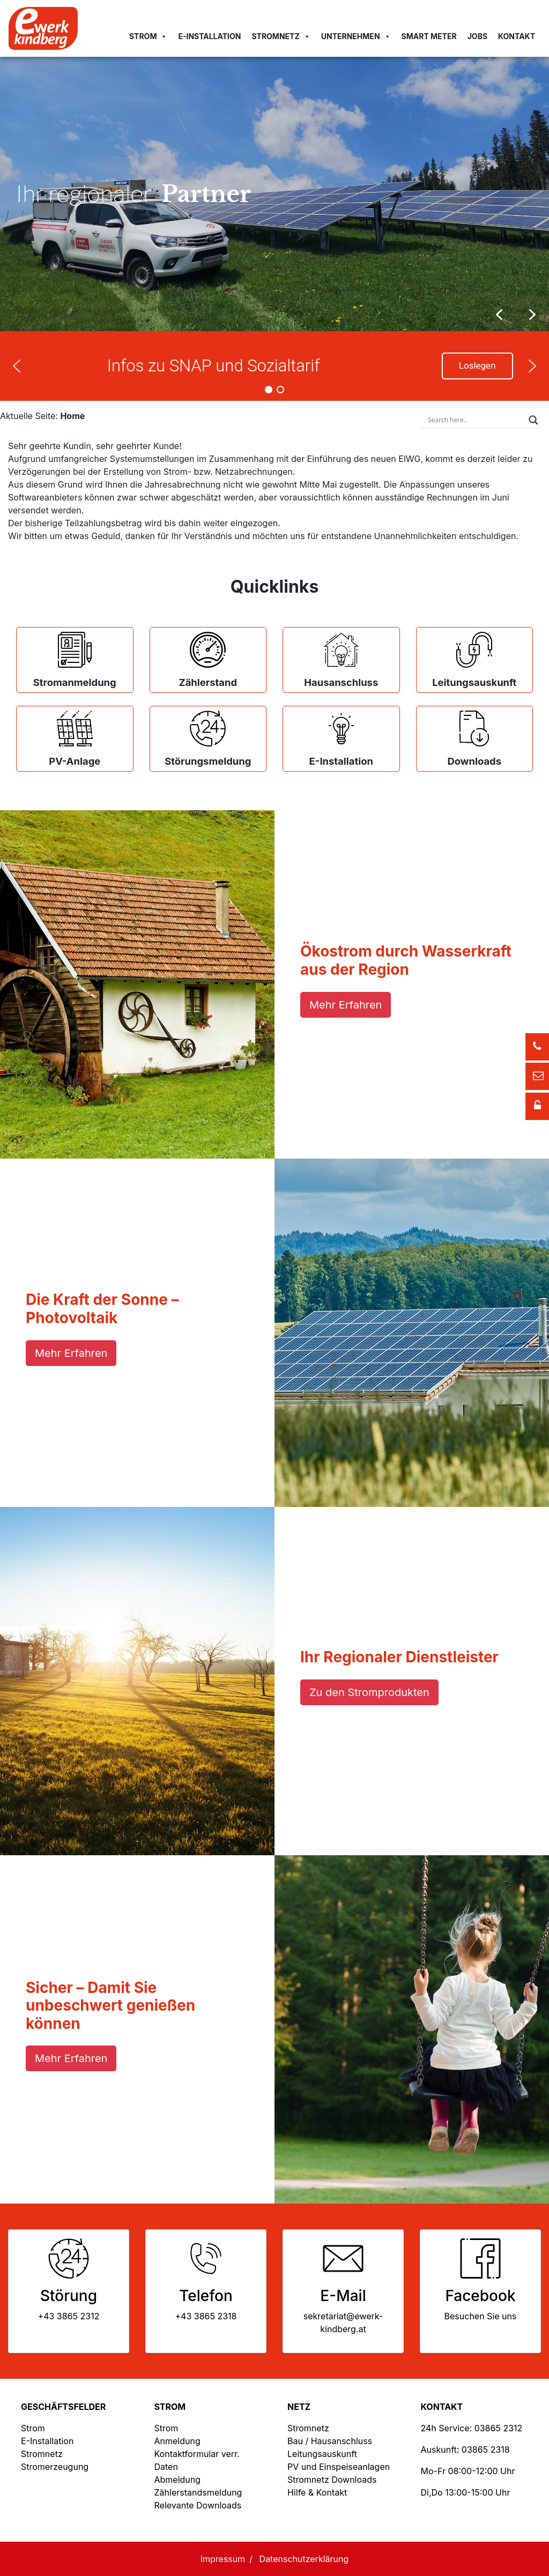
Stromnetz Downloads (331, 2479)
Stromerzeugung (54, 2466)
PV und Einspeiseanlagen (338, 2466)
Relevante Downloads (198, 2505)
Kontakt (516, 36)
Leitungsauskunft (322, 2453)
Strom (148, 36)
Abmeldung (177, 2479)
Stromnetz (280, 36)
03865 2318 (486, 2449)
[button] (532, 314)
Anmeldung (177, 2441)
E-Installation (209, 36)
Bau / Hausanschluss (329, 2441)
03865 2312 (498, 2428)
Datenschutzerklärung (304, 2558)
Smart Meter (429, 36)
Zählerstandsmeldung (198, 2492)
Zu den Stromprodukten (369, 1692)
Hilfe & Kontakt (317, 2492)
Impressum (223, 2558)
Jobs (477, 36)
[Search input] (475, 420)
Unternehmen (356, 36)
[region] (274, 194)
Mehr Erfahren (345, 1004)
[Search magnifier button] (533, 420)
